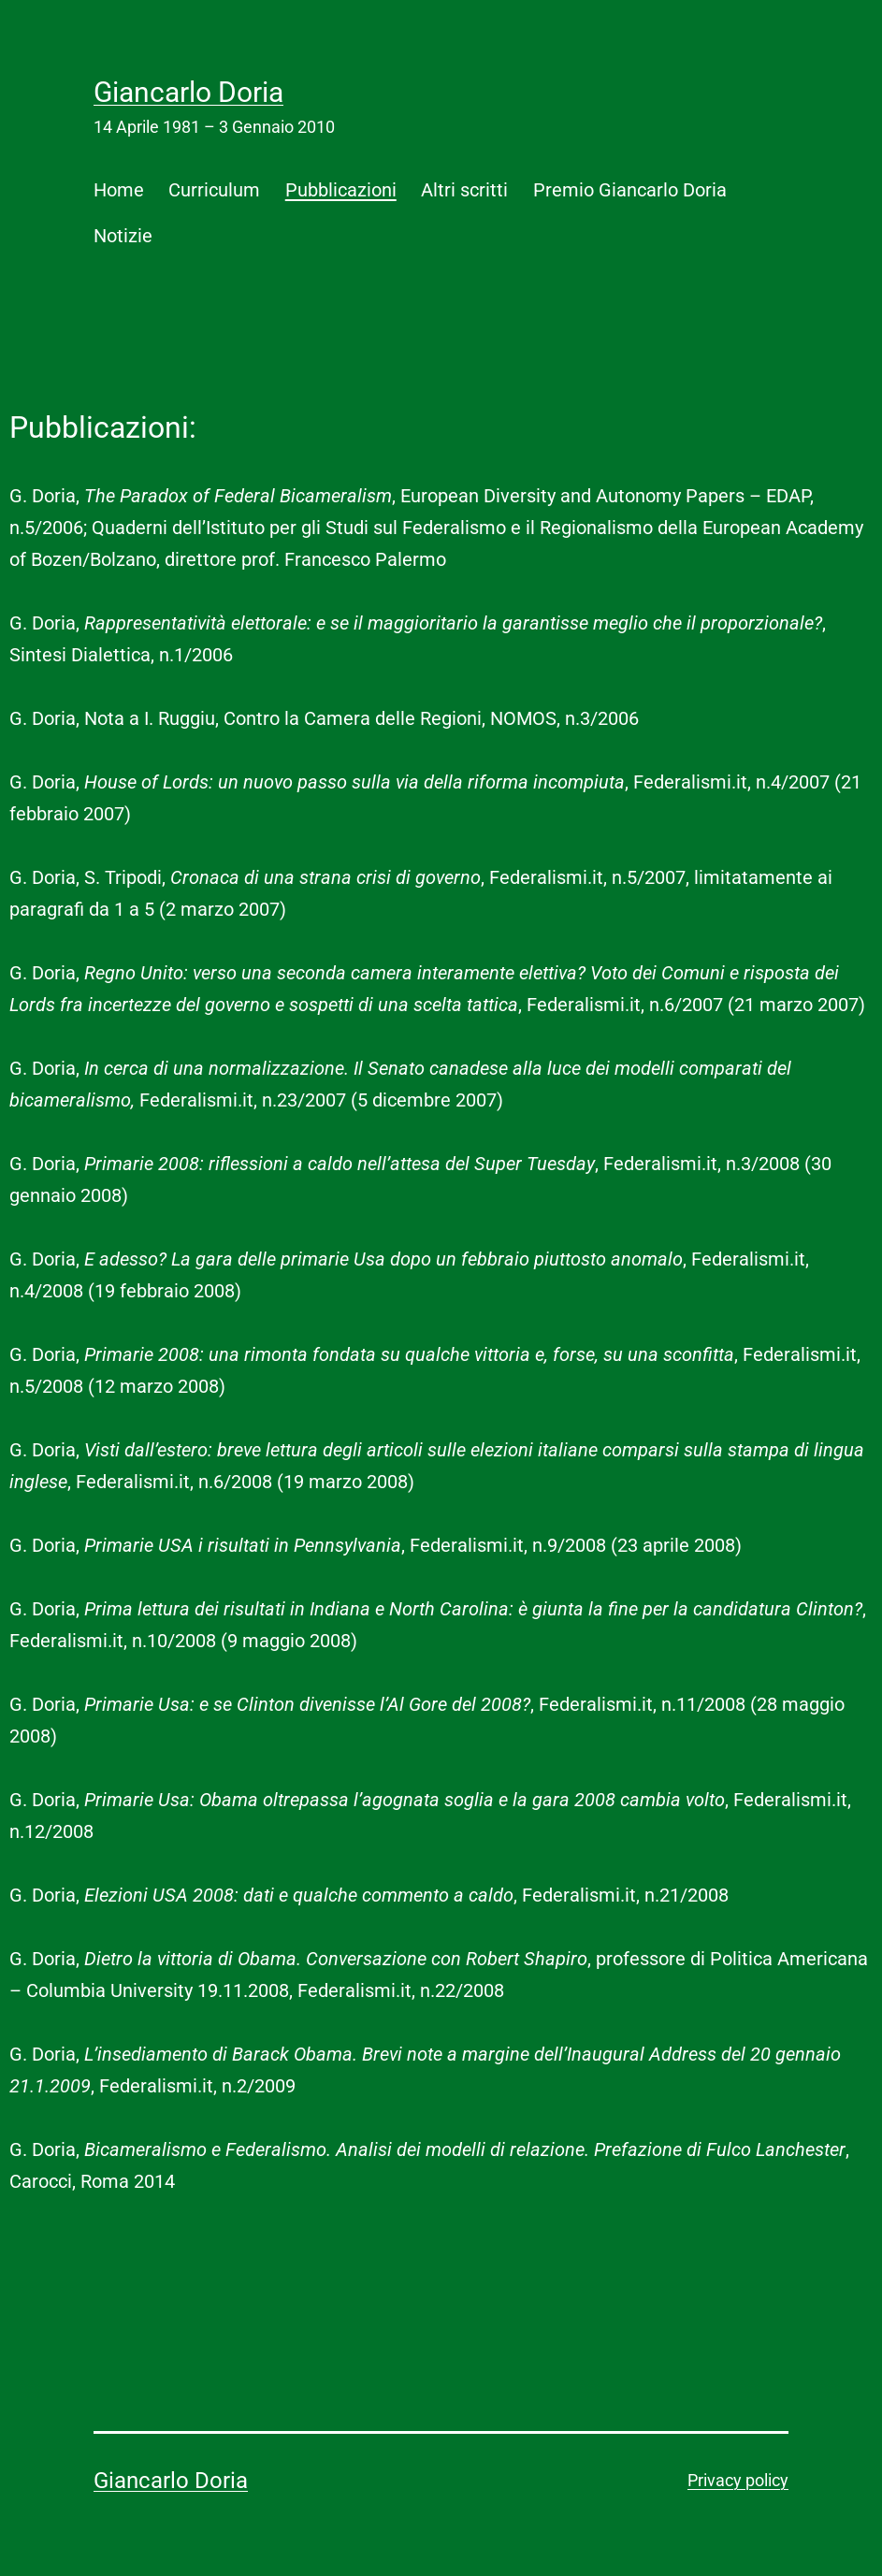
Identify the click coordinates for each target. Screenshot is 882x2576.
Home (119, 190)
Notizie (123, 235)
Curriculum (214, 190)
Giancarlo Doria (188, 92)
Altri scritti (464, 190)
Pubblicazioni (341, 190)
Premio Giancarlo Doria (630, 190)
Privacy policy (737, 2480)
